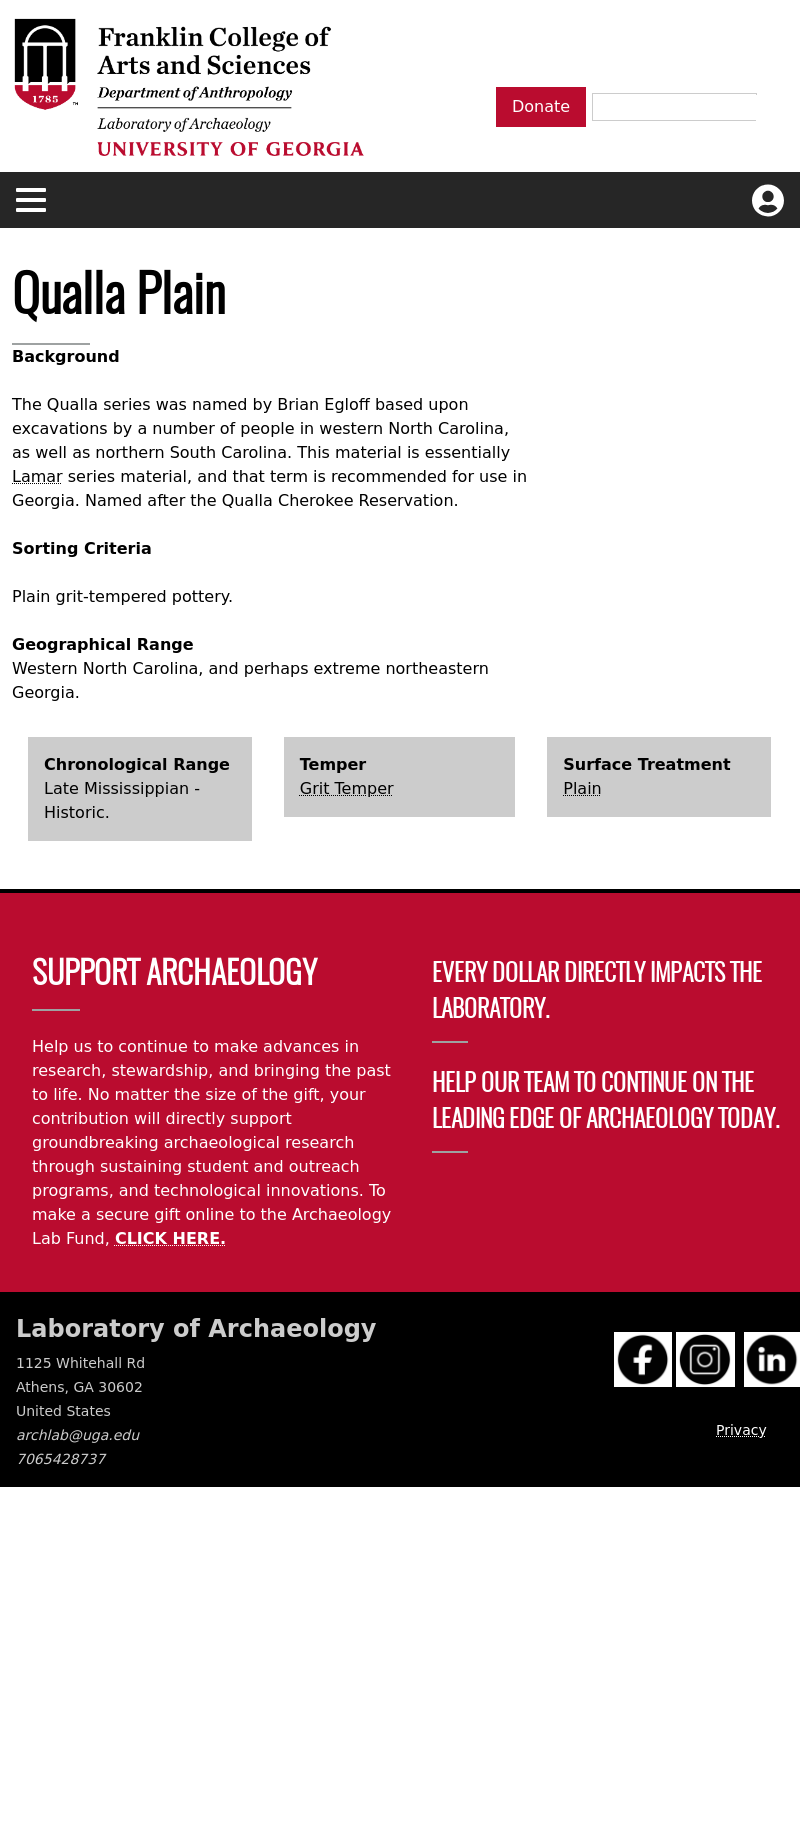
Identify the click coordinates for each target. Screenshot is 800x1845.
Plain (582, 788)
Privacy (741, 1430)
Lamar (37, 476)
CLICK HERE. (170, 1238)
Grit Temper (347, 788)
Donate (541, 106)
